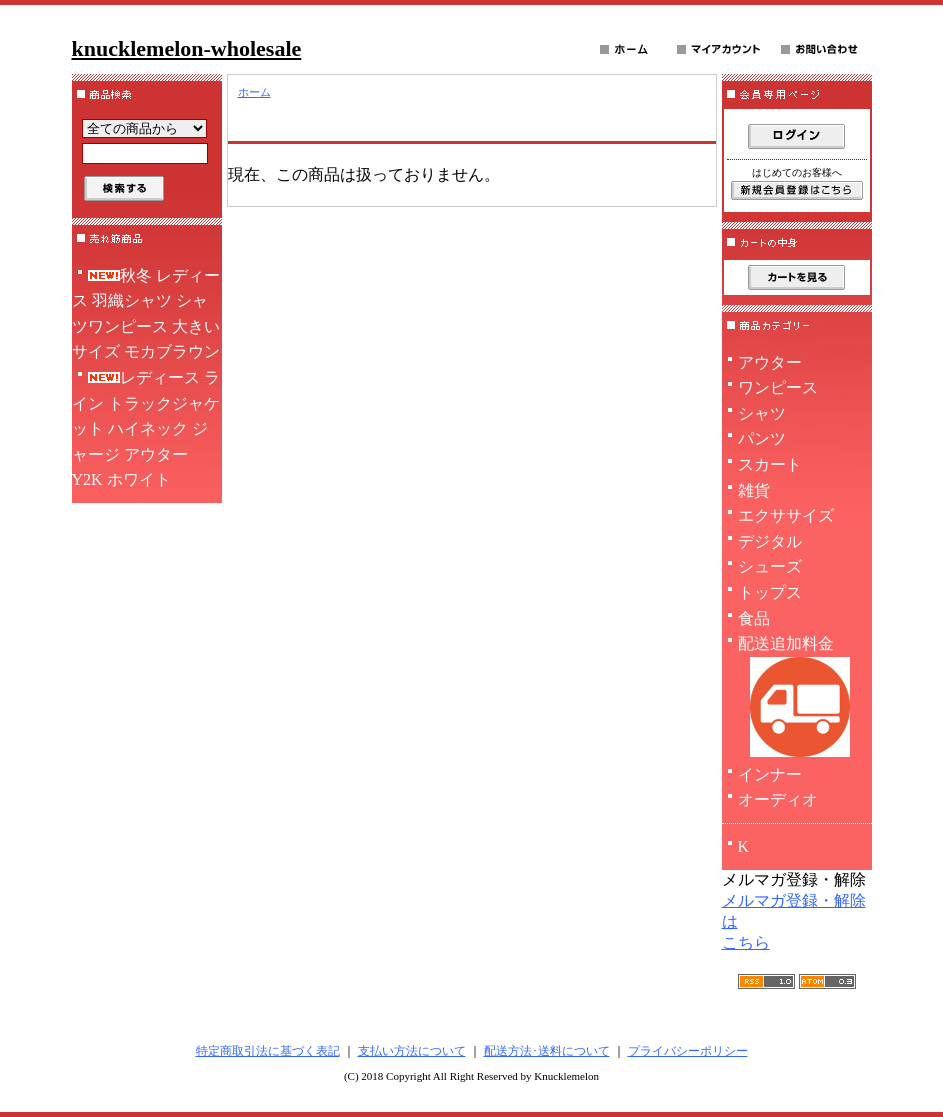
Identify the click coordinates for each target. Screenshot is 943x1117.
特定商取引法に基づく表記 (268, 1051)
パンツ (762, 438)
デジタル (770, 541)
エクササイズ (786, 515)
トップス (770, 592)
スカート (770, 464)
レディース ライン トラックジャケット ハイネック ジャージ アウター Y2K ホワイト (146, 428)
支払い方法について (412, 1051)
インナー (770, 774)
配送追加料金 (797, 698)
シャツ (762, 413)
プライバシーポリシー (688, 1051)
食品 (754, 618)
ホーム (254, 92)
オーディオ (778, 799)
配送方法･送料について (547, 1051)
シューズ (770, 566)
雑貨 (754, 490)
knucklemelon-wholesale (187, 48)
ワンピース (778, 387)
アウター (770, 362)
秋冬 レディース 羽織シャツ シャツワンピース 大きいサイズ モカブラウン (146, 314)
